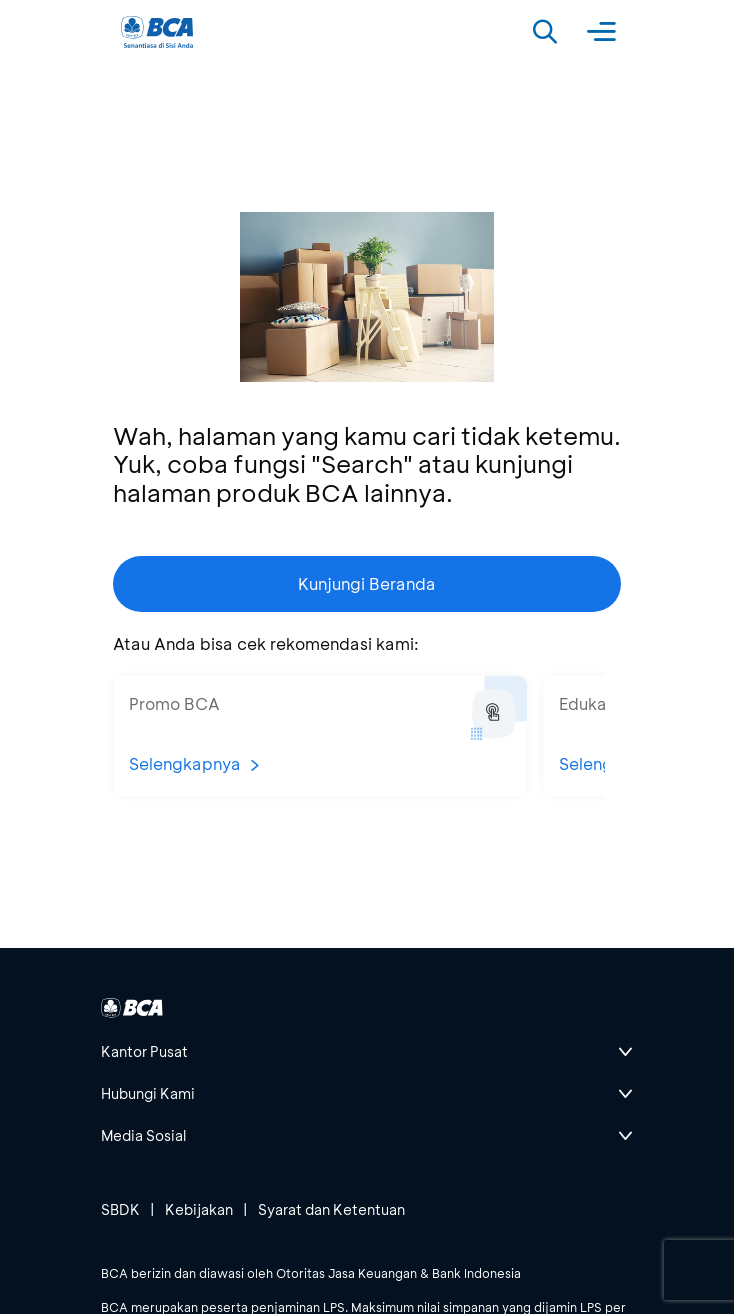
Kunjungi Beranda (367, 583)
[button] (320, 736)
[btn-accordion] (367, 1052)
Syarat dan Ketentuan (331, 1209)
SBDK (120, 1209)
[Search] (545, 32)
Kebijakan (199, 1209)
